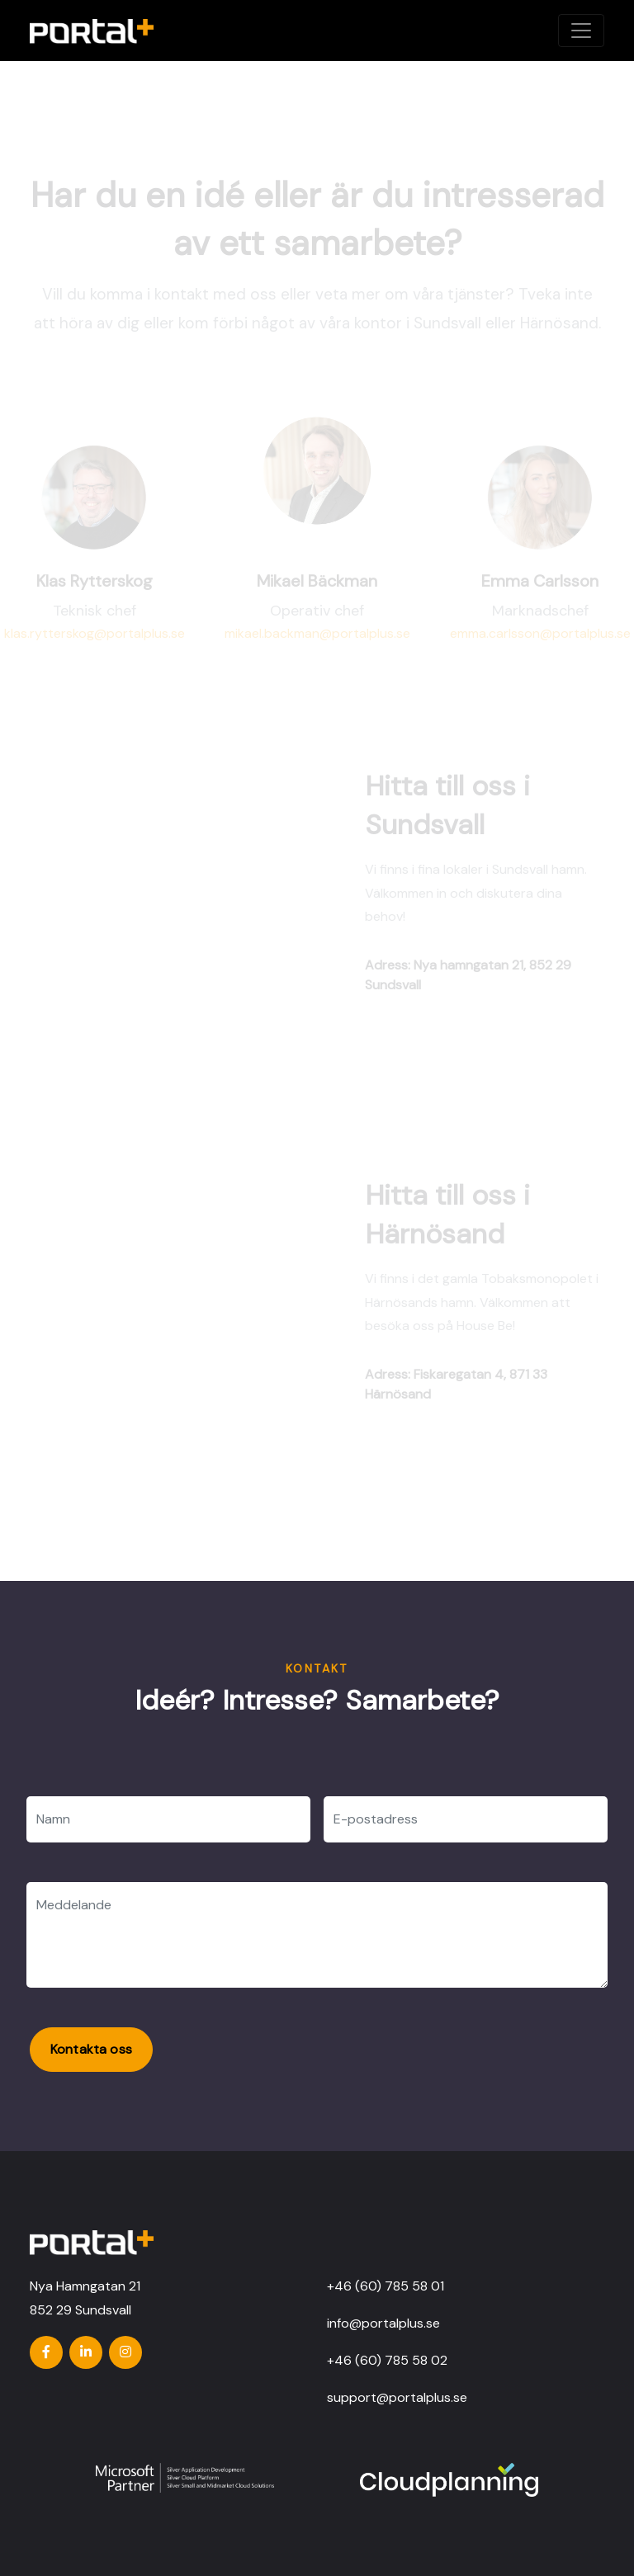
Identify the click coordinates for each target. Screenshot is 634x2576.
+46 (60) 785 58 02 (387, 2360)
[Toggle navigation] (581, 30)
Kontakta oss (91, 2049)
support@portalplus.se (397, 2397)
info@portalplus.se (383, 2323)
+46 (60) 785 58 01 (385, 2286)
